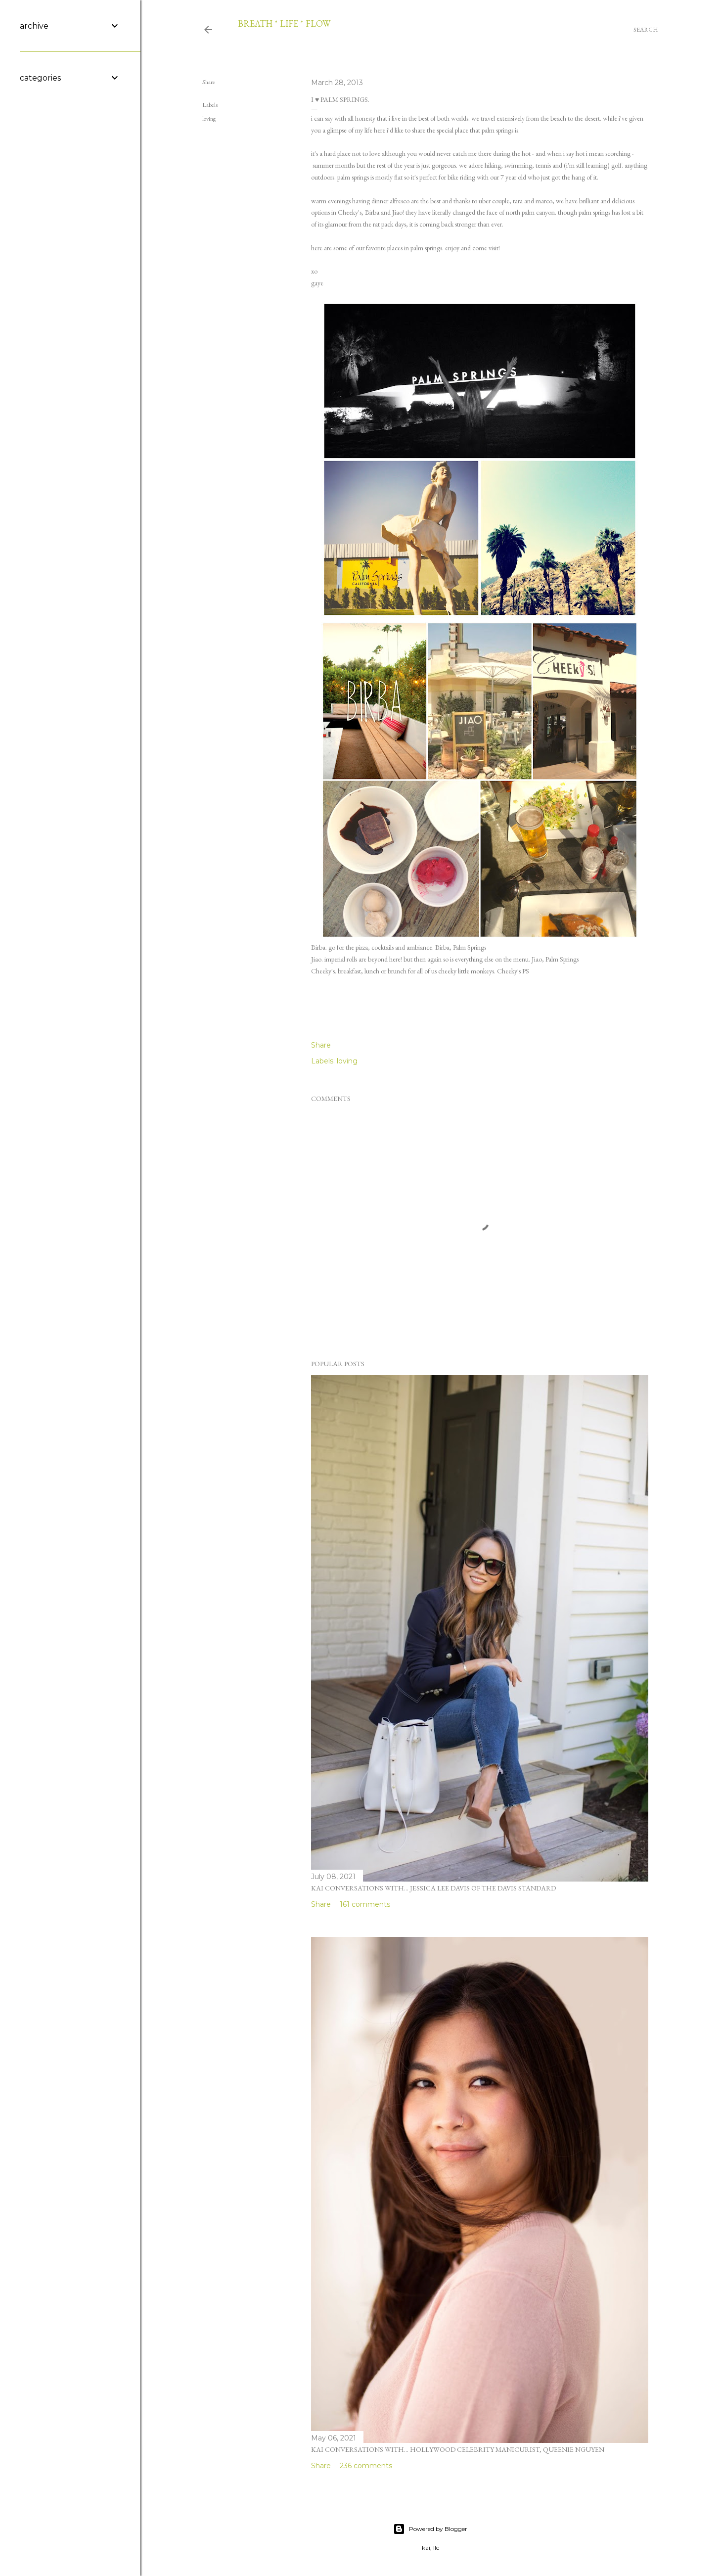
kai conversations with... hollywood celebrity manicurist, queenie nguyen (457, 2449)
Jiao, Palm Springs (555, 959)
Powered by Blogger (430, 2529)
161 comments (365, 1904)
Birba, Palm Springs (460, 947)
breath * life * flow (284, 23)
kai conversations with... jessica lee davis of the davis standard (433, 1888)
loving (209, 119)
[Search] (645, 30)
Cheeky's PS (513, 970)
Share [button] (208, 82)
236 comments (366, 2465)
